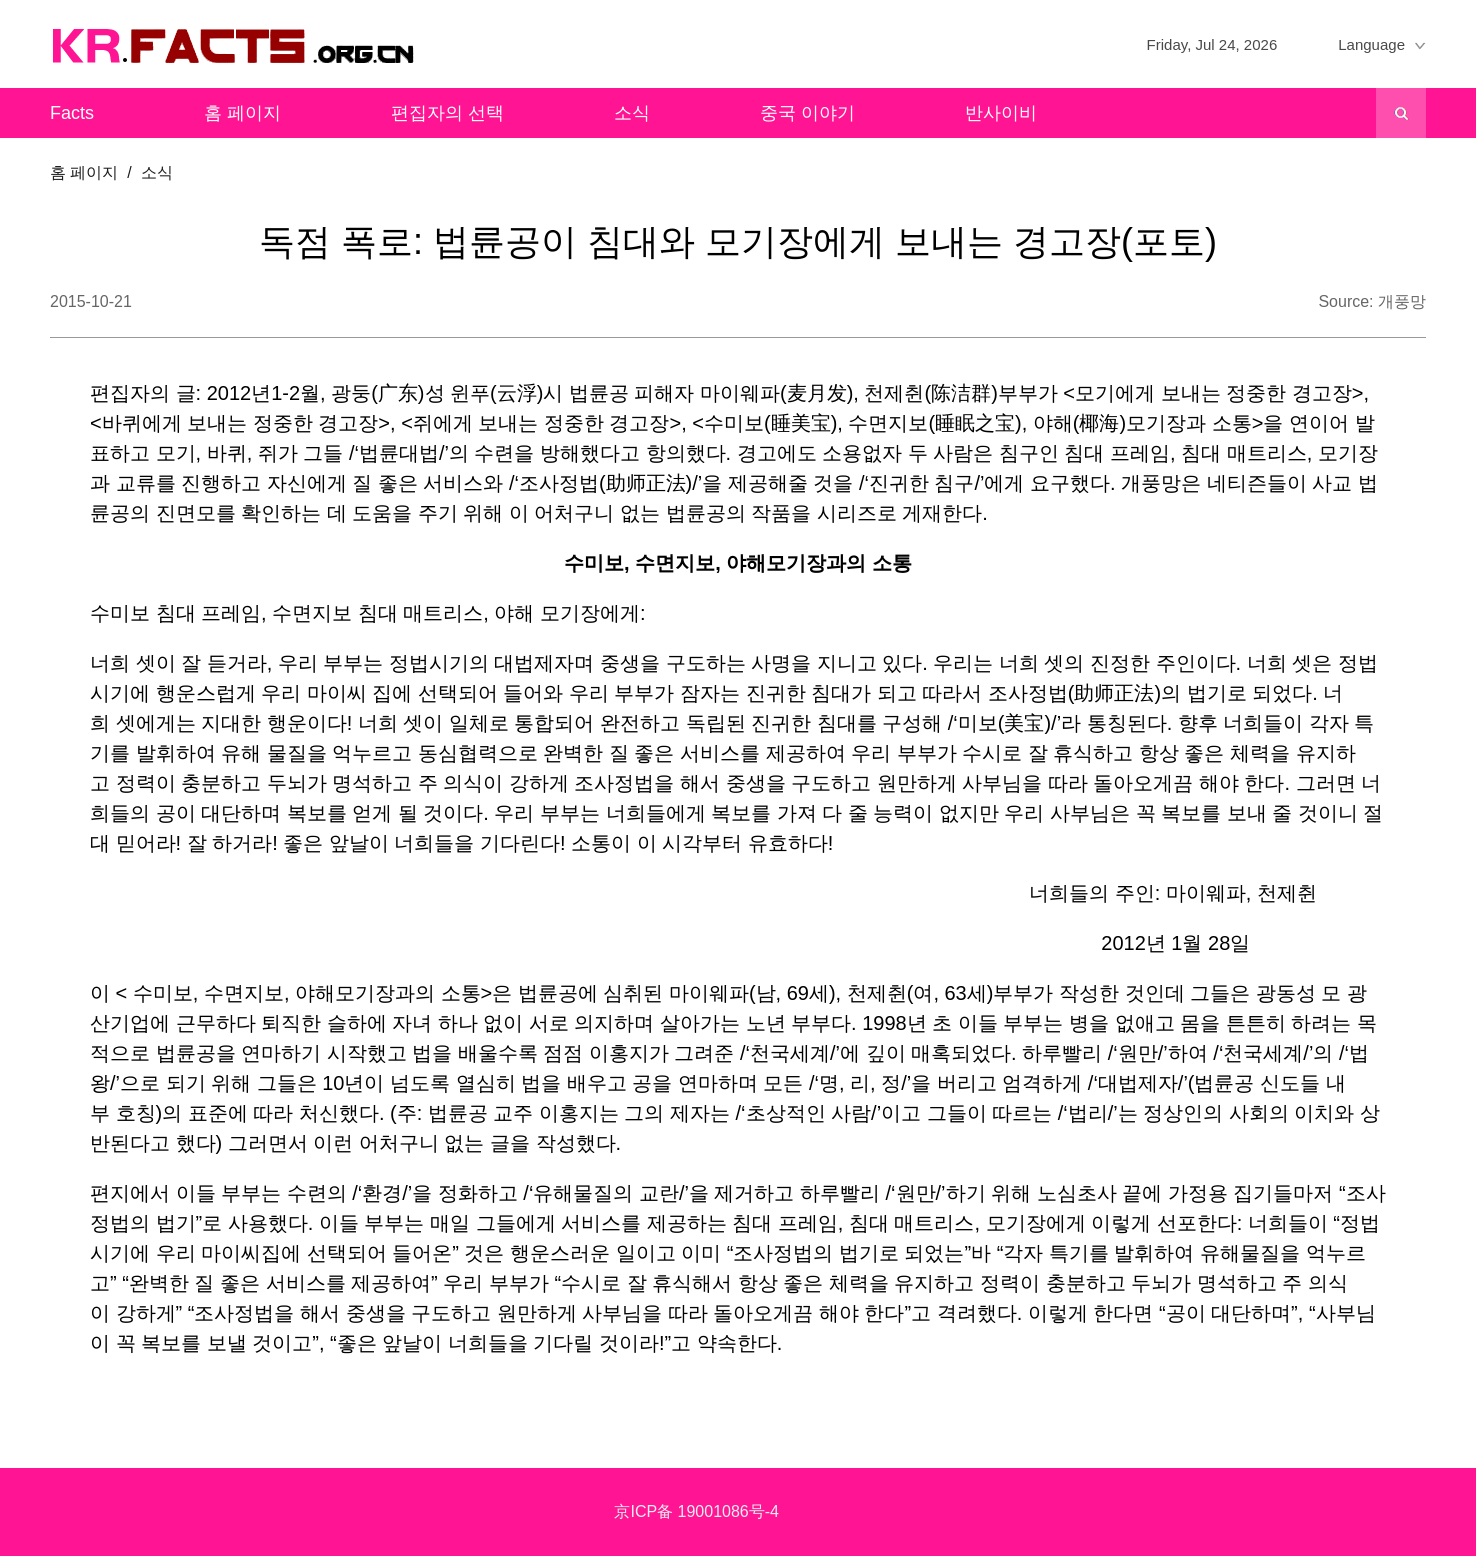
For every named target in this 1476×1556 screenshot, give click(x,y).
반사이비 (1001, 113)
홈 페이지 (242, 113)
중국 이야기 (807, 113)
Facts (72, 113)
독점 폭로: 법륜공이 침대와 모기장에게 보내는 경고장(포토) (738, 241)
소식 (632, 113)
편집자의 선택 (447, 113)
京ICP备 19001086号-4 (696, 1511)
